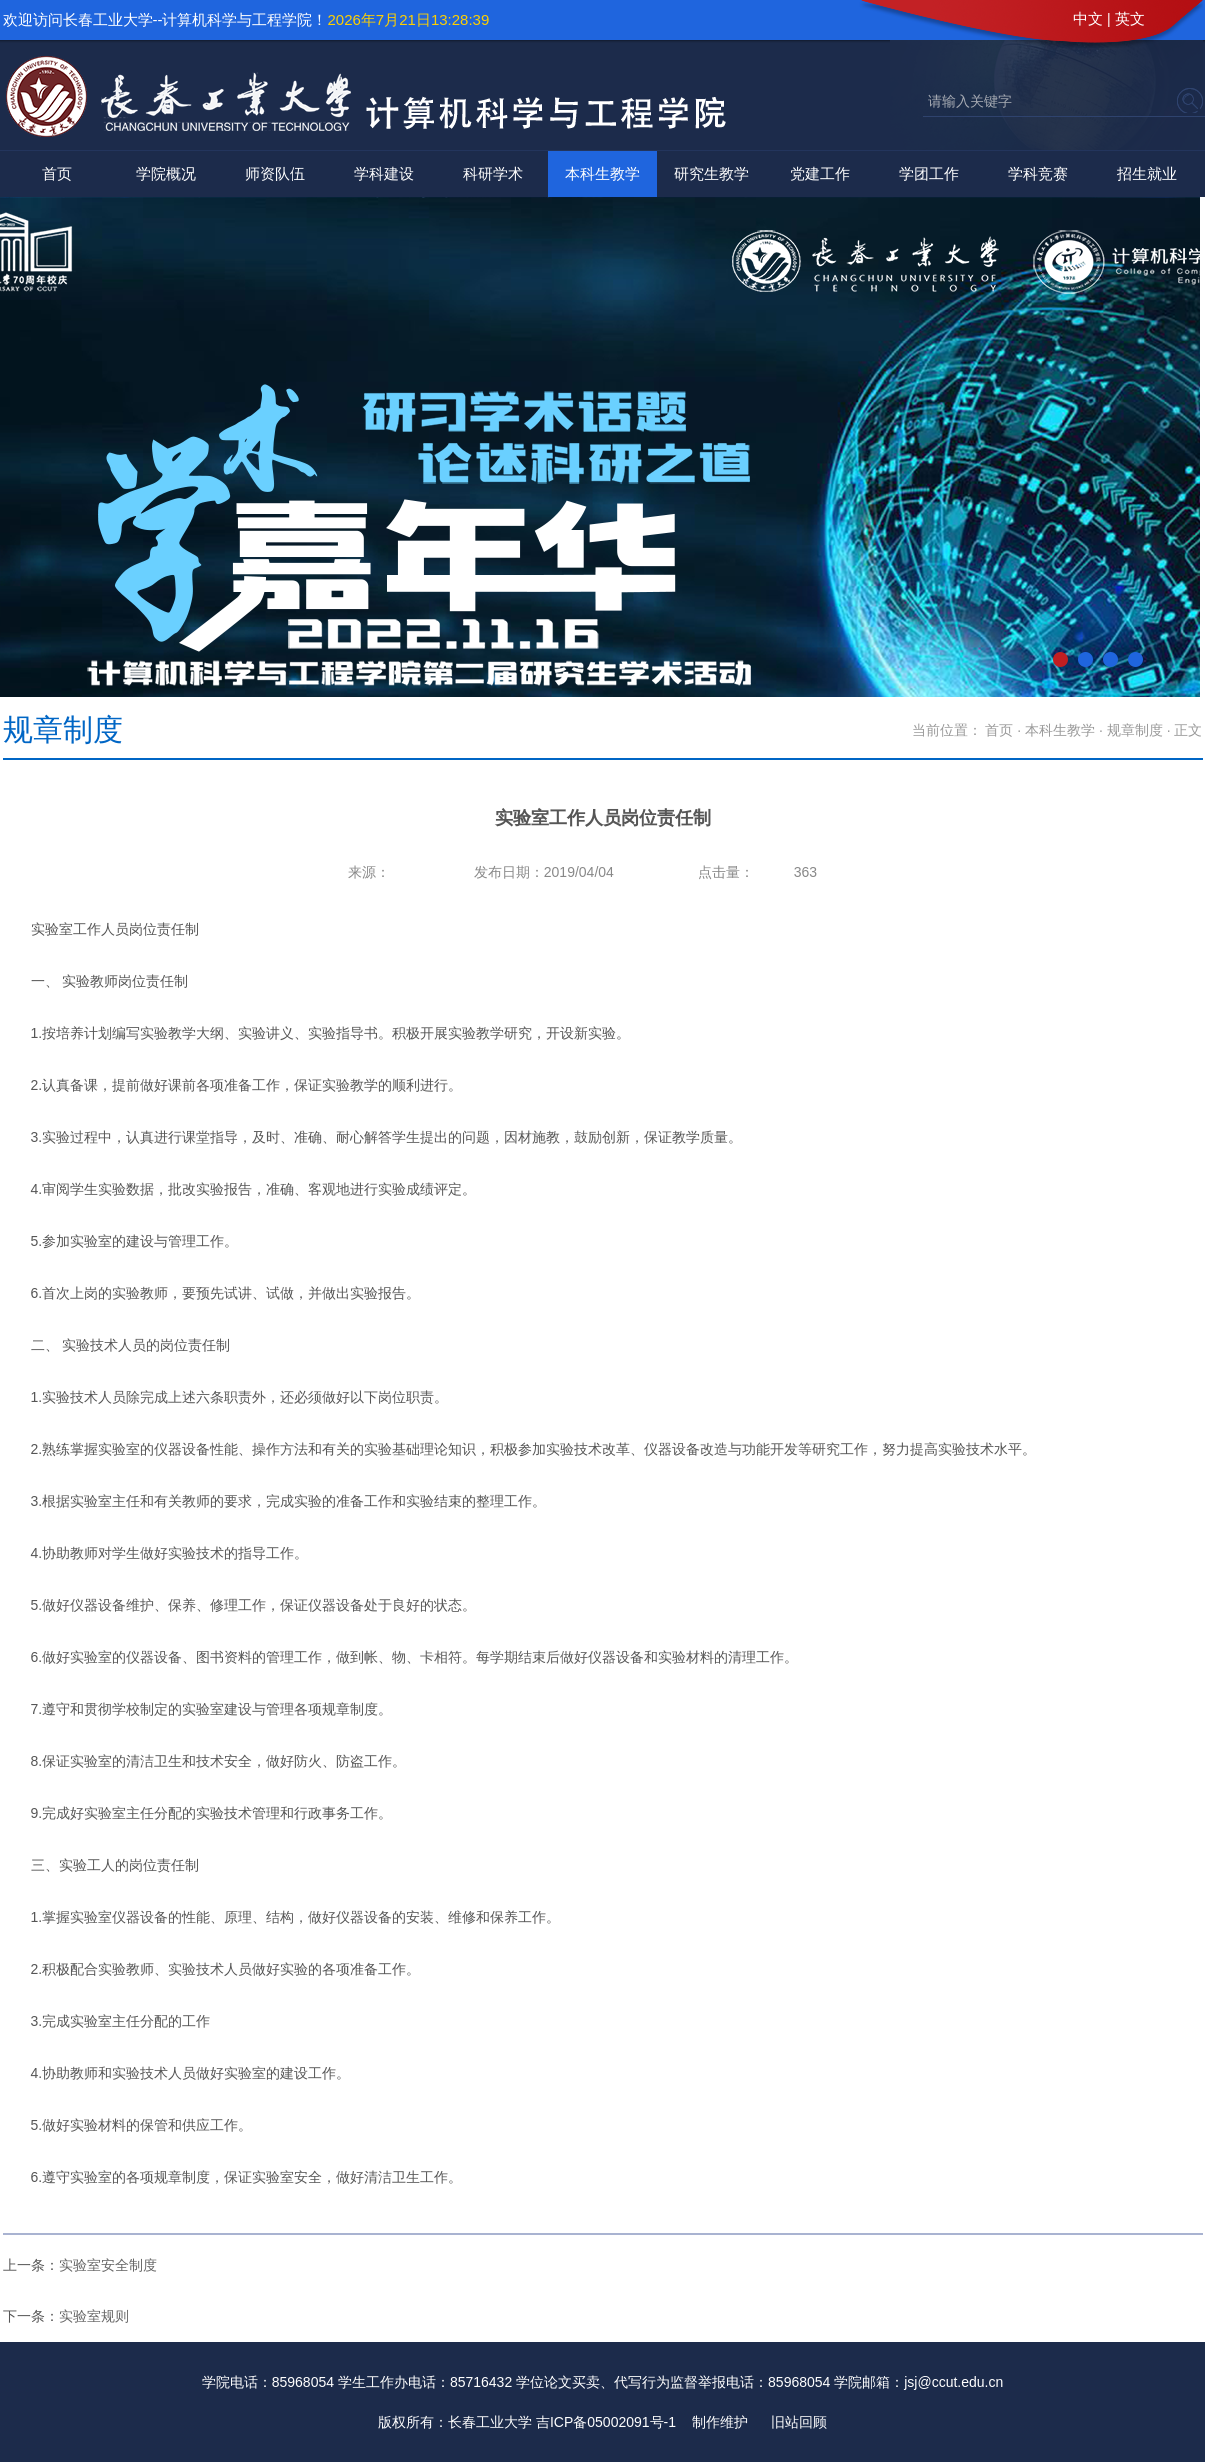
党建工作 (820, 173)
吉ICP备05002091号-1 (606, 2422)
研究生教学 (711, 173)
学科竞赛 (1038, 173)
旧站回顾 (799, 2422)
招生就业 (1147, 173)
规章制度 (1135, 730)
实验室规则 (94, 2316)
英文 (1130, 18)
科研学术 (493, 173)
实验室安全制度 (108, 2265)
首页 (57, 173)
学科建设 (384, 173)
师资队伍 (275, 173)
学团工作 (929, 173)
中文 (1088, 18)
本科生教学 (602, 173)
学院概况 (166, 173)
